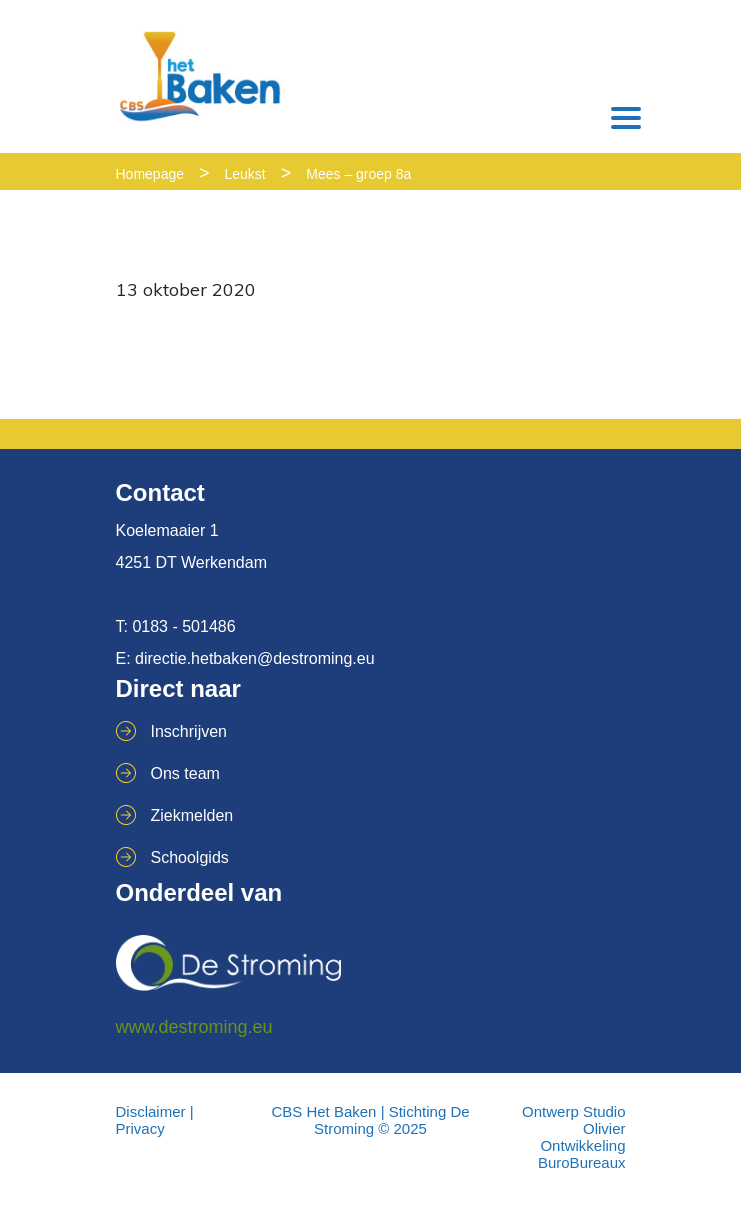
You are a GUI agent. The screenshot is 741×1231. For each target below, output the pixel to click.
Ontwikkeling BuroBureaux (582, 1154)
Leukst (245, 174)
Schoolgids (190, 857)
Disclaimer (151, 1111)
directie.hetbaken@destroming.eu (255, 658)
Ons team (185, 773)
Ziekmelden (192, 815)
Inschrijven (189, 731)
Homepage (150, 174)
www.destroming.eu (194, 1027)
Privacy (140, 1128)
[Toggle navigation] (626, 118)
